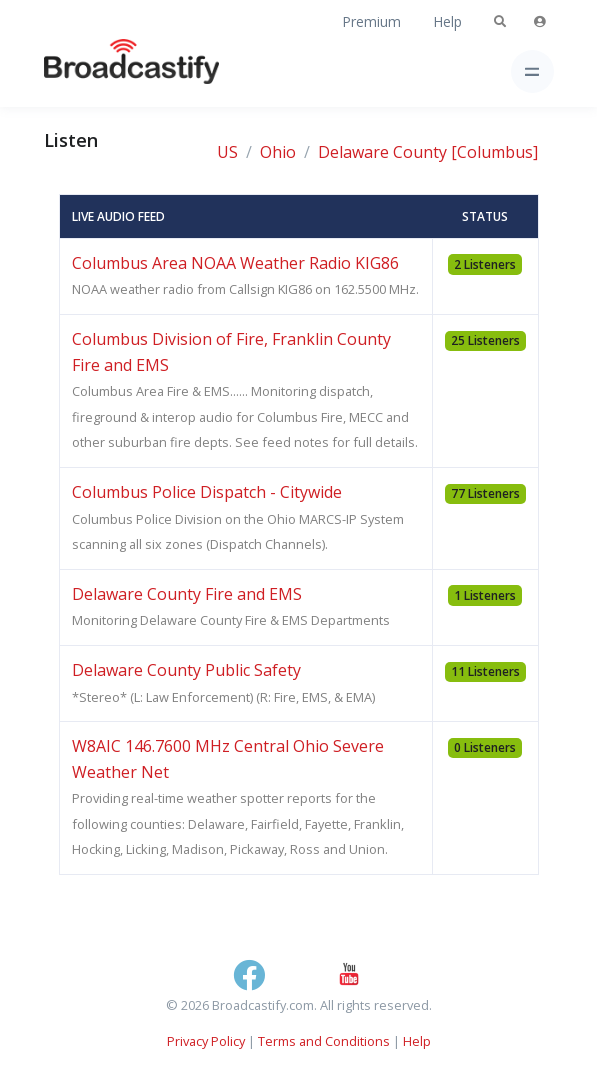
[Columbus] (494, 152)
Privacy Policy (206, 1041)
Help (447, 21)
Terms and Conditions (324, 1041)
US (227, 152)
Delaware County (382, 152)
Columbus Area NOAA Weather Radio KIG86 (235, 263)
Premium (371, 21)
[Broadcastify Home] (100, 71)
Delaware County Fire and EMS (187, 594)
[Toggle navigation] (532, 71)
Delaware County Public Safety (186, 670)
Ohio (278, 152)
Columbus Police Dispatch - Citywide (207, 492)
